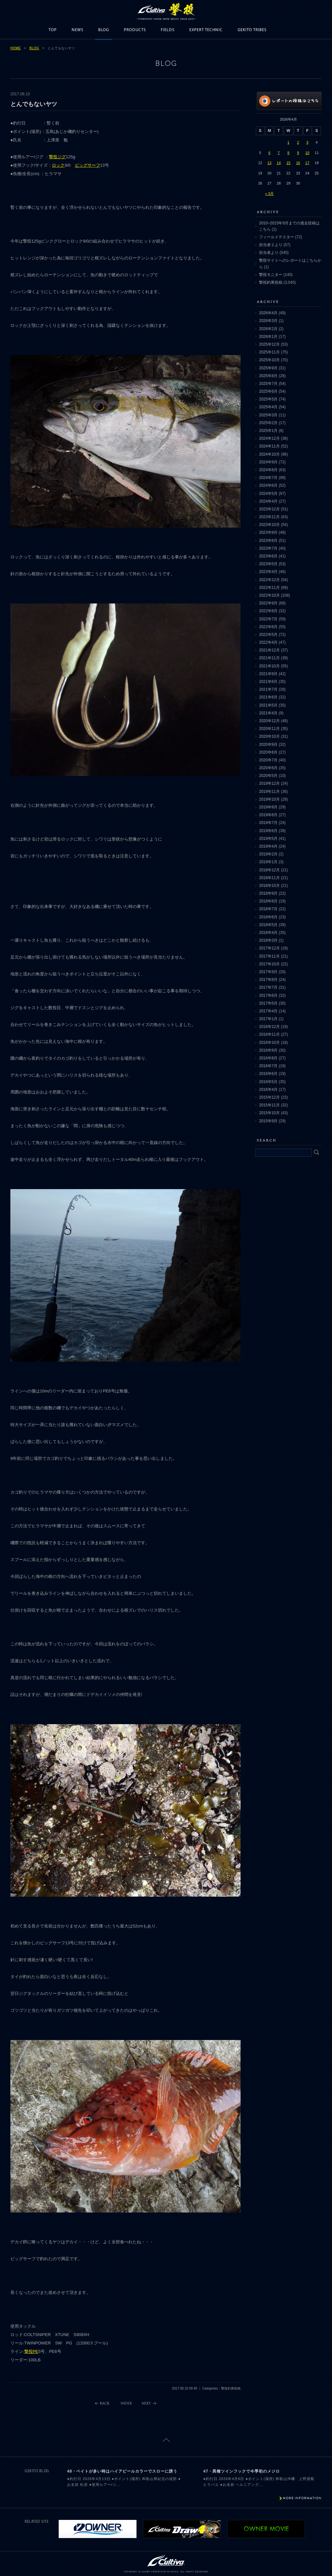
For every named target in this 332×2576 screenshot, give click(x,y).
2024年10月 (269, 454)
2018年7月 (268, 909)
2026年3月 (268, 320)
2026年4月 (268, 313)
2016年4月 (268, 1089)
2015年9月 (268, 1121)
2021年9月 (268, 674)
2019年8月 (268, 815)
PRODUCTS (135, 30)
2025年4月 (268, 407)
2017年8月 (268, 979)
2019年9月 (268, 807)
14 (279, 163)
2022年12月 (269, 580)
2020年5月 (268, 775)
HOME (15, 48)
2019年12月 (269, 783)
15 (288, 163)
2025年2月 (268, 423)
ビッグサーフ (87, 165)
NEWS (77, 30)
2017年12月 (269, 948)
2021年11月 (269, 658)
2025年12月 (269, 344)
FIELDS (167, 30)
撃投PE (31, 2351)
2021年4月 (268, 713)
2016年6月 (268, 1073)
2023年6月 (268, 556)
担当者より (269, 252)
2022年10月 (269, 595)
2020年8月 (268, 752)
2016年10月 (269, 1042)
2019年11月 (269, 791)
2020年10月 (269, 736)
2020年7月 (268, 760)
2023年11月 (269, 517)
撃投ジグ (57, 156)
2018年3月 (268, 940)
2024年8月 (268, 470)
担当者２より (270, 245)
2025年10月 (269, 360)
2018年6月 (268, 917)
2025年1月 (268, 430)
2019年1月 (268, 862)
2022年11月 (269, 587)
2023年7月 (268, 548)
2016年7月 (268, 1066)
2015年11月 (269, 1105)
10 (307, 153)
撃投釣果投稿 (270, 282)
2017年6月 (268, 995)
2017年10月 (269, 964)
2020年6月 (268, 768)
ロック (58, 165)
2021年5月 (268, 705)
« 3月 (269, 194)
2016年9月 (268, 1050)
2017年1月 (268, 1019)
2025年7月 (268, 383)
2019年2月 (268, 854)
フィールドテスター (276, 237)
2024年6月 (268, 485)
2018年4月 (268, 932)
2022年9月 (268, 603)
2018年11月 (269, 878)
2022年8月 (268, 611)
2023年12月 (269, 509)
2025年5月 (268, 399)
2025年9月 (268, 368)
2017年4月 (268, 1011)
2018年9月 (268, 893)
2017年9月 (268, 972)
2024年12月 (269, 438)
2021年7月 (268, 689)
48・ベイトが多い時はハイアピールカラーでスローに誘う (122, 2471)
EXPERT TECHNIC (206, 30)
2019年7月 (268, 822)
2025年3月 (268, 415)
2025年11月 (269, 352)
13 (269, 163)
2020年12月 (269, 721)
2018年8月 (268, 901)
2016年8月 (268, 1058)
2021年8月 (268, 681)
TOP (53, 30)
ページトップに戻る (166, 2440)
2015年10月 (269, 1113)
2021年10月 (269, 666)
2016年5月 (268, 1081)
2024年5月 (268, 493)
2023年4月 (268, 571)
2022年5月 (268, 634)
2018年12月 (269, 870)
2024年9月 (268, 462)
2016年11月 (269, 1034)
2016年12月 (269, 1026)
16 (298, 163)
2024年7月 (268, 477)
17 (307, 163)
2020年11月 (269, 728)
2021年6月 (268, 697)
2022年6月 (268, 627)
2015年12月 (269, 1097)
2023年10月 (269, 524)
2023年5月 (268, 564)
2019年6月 (268, 831)
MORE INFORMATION (302, 2498)
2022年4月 (268, 642)
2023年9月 (268, 532)
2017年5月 (268, 1003)
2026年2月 (268, 329)
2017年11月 (269, 956)
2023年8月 (268, 540)
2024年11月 (269, 446)
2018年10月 (269, 885)
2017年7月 (268, 987)
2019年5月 (268, 838)
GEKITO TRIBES (252, 30)
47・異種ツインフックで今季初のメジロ (241, 2471)
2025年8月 (268, 376)
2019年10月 (269, 799)
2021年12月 (269, 650)
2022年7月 (268, 619)
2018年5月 (268, 925)
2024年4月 (268, 501)
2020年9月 (268, 744)
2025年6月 (268, 391)
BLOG (103, 30)
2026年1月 (268, 336)
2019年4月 (268, 846)
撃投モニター (270, 274)
